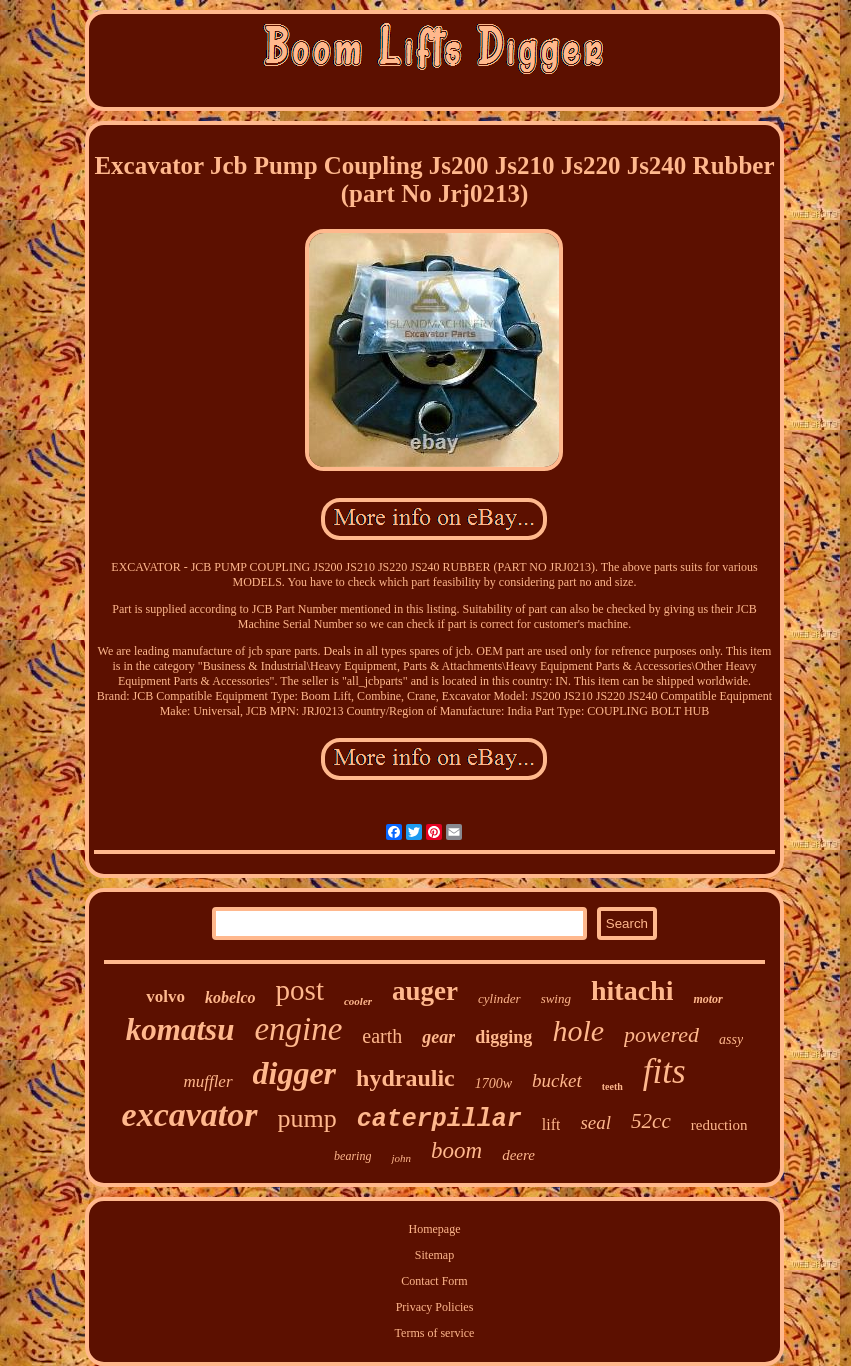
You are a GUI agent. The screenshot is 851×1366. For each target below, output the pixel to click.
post (300, 990)
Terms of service (435, 1333)
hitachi (632, 990)
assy (731, 1039)
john (401, 1158)
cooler (358, 1001)
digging (503, 1037)
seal (595, 1122)
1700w (493, 1083)
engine (298, 1029)
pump (307, 1118)
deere (518, 1155)
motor (707, 999)
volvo (165, 996)
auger (425, 991)
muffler (207, 1081)
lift (551, 1124)
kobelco (230, 997)
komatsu (180, 1029)
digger (295, 1073)
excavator (190, 1114)
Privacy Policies (435, 1307)
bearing (352, 1156)
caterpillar (439, 1119)
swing (556, 998)
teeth (612, 1086)
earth (382, 1036)
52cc (651, 1121)
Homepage (435, 1229)
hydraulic (405, 1078)
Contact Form (434, 1281)
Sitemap (434, 1255)
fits (664, 1071)
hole (578, 1030)
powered (661, 1034)
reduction (719, 1125)
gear (438, 1037)
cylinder (499, 998)
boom (456, 1150)
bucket (557, 1080)
